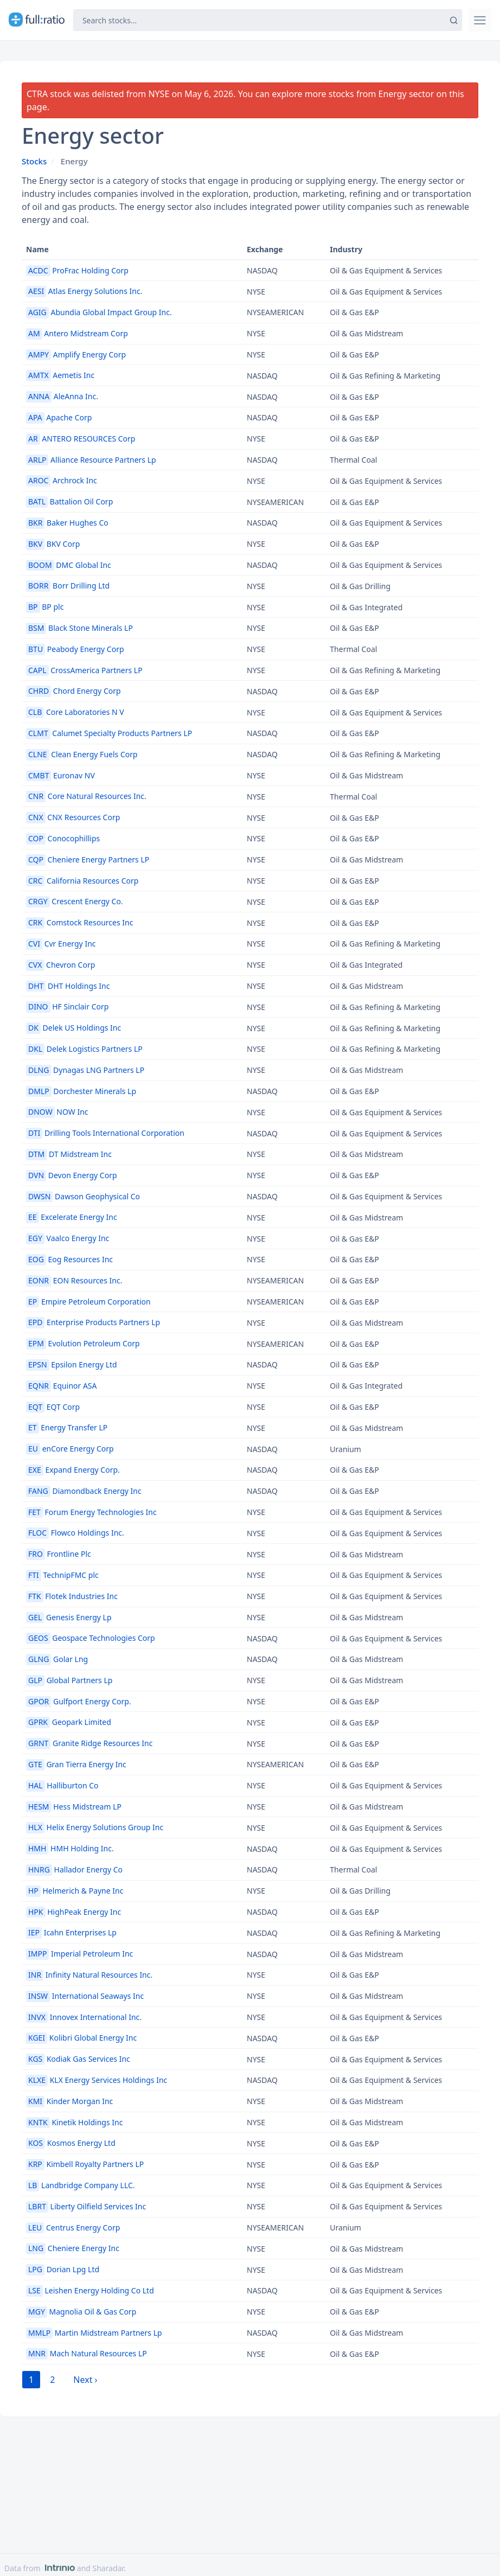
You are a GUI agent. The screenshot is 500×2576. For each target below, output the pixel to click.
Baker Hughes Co (67, 522)
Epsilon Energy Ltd (71, 1364)
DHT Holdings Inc (68, 986)
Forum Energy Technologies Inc (91, 1512)
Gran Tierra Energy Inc (76, 1764)
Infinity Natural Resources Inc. (89, 1975)
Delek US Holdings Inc (73, 1027)
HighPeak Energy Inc (73, 1912)
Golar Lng (57, 1659)
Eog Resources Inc (69, 1259)
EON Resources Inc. (74, 1280)
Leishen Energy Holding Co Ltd (90, 2290)
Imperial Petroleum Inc (79, 1953)
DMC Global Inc (68, 565)
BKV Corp (53, 544)
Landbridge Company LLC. (80, 2185)
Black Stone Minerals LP (79, 628)
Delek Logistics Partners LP (84, 1049)
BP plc (44, 607)
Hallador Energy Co (74, 1869)
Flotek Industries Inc (72, 1596)
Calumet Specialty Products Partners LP (109, 733)
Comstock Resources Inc (79, 922)
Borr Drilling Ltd (68, 585)
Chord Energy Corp (73, 691)
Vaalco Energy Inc (67, 1238)
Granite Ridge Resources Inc (89, 1743)
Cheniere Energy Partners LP (87, 859)
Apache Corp (59, 417)
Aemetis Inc (60, 375)
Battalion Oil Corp (69, 501)
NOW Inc (57, 1112)
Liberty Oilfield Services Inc (86, 2206)
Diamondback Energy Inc (84, 1491)
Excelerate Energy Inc (71, 1217)
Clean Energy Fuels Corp (82, 754)
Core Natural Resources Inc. (86, 796)
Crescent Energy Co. (74, 901)
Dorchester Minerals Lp (81, 1091)
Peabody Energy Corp (75, 649)
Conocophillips (63, 838)
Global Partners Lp (69, 1680)
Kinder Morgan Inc (69, 2101)
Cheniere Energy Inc (72, 2248)
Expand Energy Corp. (73, 1470)
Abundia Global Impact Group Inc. (99, 312)
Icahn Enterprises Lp (71, 1932)
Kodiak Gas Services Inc (78, 2059)
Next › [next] (85, 2380)
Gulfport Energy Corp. (78, 1701)
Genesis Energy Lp (69, 1617)
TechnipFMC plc (62, 1575)
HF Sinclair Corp (67, 1006)
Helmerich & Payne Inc (74, 1890)
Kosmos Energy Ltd (71, 2143)
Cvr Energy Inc (61, 943)
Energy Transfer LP (66, 1427)
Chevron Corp (60, 965)
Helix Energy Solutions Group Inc (94, 1827)
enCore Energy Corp (70, 1448)
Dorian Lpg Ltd (62, 2269)
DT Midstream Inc (69, 1154)
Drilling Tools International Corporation (105, 1133)
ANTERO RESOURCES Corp (80, 438)
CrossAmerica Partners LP (84, 670)
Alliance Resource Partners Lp (91, 460)
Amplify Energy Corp (76, 354)
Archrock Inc (61, 480)
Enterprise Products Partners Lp (93, 1322)
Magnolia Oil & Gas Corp (81, 2311)
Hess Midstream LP (73, 1806)
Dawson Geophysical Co (83, 1196)
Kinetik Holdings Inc (74, 2122)
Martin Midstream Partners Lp (94, 2333)
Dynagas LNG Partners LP (85, 1070)
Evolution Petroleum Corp (83, 1343)
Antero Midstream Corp (77, 333)
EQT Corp (53, 1407)
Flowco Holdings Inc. (75, 1532)
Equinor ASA (61, 1385)
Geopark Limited (68, 1722)
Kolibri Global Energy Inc (81, 2037)
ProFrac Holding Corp (77, 270)
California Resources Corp (82, 880)
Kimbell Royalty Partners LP (85, 2164)
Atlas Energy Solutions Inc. (84, 291)
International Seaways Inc (85, 1996)
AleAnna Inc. (62, 396)
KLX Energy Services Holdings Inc (96, 2080)
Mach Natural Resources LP (86, 2353)
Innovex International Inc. (84, 2017)
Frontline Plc (58, 1554)
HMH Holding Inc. (70, 1848)
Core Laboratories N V (75, 712)
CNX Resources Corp (73, 817)
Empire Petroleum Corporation (88, 1301)
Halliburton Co (62, 1785)
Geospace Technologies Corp (90, 1638)
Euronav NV (60, 775)
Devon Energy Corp (71, 1175)
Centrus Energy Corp (73, 2227)
